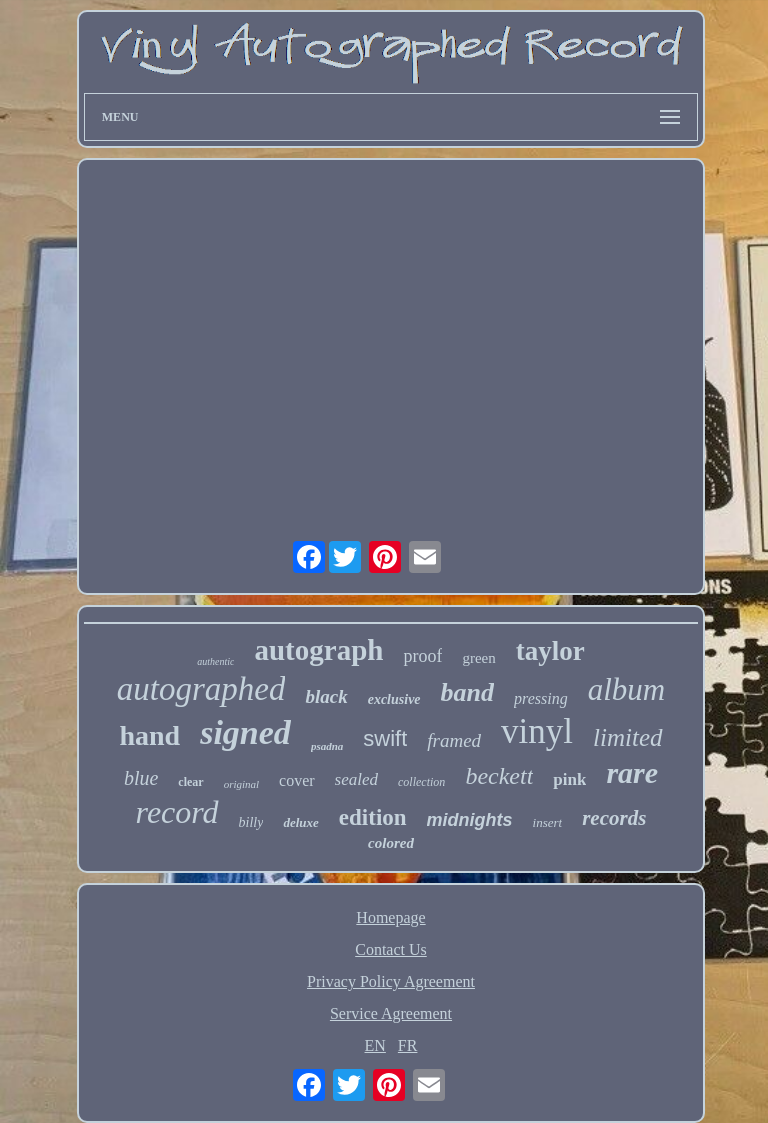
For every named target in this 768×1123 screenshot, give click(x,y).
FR (408, 1045)
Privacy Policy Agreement (391, 981)
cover (297, 780)
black (326, 696)
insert (548, 822)
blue (141, 778)
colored (391, 843)
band (467, 692)
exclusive (394, 699)
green (478, 658)
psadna (327, 746)
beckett (499, 776)
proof (422, 656)
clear (190, 782)
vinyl (537, 731)
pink (569, 779)
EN (375, 1045)
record (177, 812)
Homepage (390, 917)
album (627, 689)
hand (149, 735)
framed (454, 740)
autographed (201, 689)
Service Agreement (391, 1013)
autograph (318, 650)
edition (373, 817)
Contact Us (391, 949)
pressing (541, 698)
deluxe (300, 822)
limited (627, 737)
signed (245, 732)
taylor (550, 651)
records (614, 818)
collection (421, 782)
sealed (356, 779)
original (241, 784)
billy (251, 822)
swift (385, 738)
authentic (215, 661)
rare (632, 772)
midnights (470, 820)
